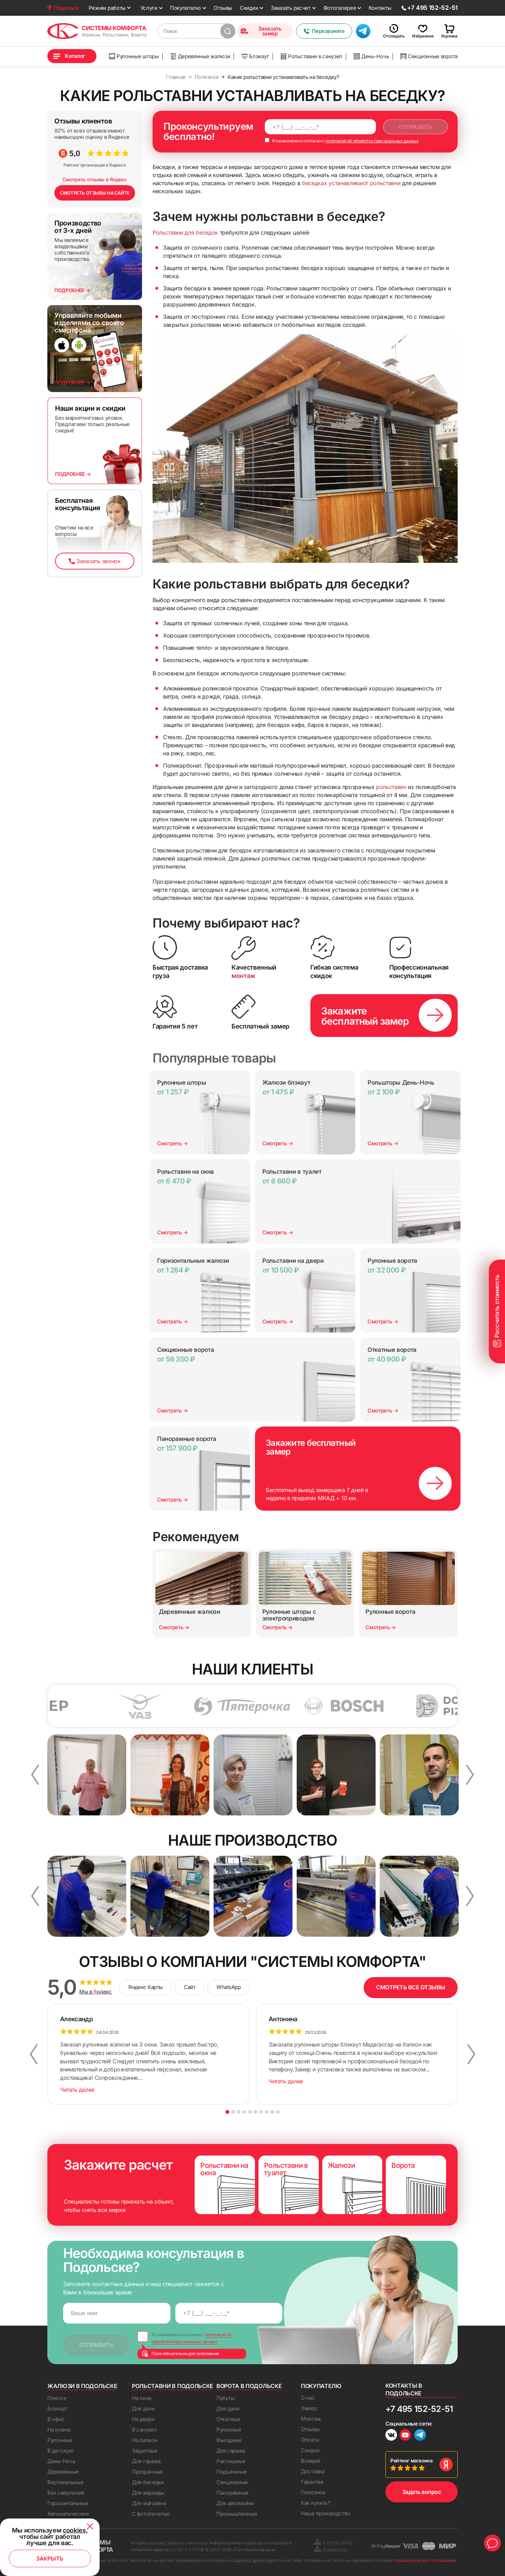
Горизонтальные (67, 2503)
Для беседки (148, 2482)
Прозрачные (147, 2471)
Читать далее (77, 2089)
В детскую (60, 2450)
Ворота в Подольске (249, 2385)
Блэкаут (255, 56)
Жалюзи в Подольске (82, 2385)
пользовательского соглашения (424, 2560)
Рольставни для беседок (185, 232)
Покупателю (185, 8)
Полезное (313, 2492)
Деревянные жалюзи (200, 56)
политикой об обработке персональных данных (371, 140)
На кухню (59, 2429)
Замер (309, 2408)
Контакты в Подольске (403, 2389)
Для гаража (146, 2461)
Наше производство (325, 2513)
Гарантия (312, 2482)
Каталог (75, 56)
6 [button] (255, 2112)
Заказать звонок (94, 561)
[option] (57, 1706)
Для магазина (149, 2503)
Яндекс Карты (145, 1987)
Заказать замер (261, 31)
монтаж (243, 975)
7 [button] (261, 2112)
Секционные (232, 2482)
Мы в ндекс (95, 1992)
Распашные (230, 2461)
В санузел (144, 2429)
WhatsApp (228, 1987)
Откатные (228, 2419)
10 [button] (278, 2112)
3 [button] (239, 2112)
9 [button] (272, 2112)
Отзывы (223, 8)
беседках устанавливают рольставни (351, 183)
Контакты (380, 8)
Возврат (311, 2460)
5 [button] (250, 2112)
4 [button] (244, 2112)
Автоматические (68, 2513)
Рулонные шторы (134, 56)
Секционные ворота (429, 56)
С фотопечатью (151, 2513)
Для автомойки (235, 2503)
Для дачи (143, 2408)
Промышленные (236, 2513)
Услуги (149, 8)
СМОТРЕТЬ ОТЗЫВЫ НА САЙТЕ (95, 193)
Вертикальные (65, 2482)
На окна (141, 2398)
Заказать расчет (291, 8)
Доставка (312, 2471)
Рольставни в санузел (311, 56)
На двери (143, 2419)
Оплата (309, 2439)
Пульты (225, 2398)
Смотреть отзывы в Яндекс (94, 179)
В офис (56, 2419)
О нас (308, 2397)
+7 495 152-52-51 (419, 2409)
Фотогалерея (339, 8)
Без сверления (65, 2492)
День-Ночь (371, 56)
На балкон (144, 2440)
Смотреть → (172, 1143)
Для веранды (148, 2492)
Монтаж (311, 2418)
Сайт (189, 1987)
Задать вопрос (421, 2491)
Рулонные (59, 2440)
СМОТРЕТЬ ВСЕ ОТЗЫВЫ (410, 1987)
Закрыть (49, 2558)
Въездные (229, 2440)
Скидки (249, 8)
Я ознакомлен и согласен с (341, 141)
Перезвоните (323, 31)
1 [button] (227, 2112)
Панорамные (232, 2492)
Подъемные (231, 2471)
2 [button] (233, 2112)
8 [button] (267, 2112)
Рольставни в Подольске (172, 2385)
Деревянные (63, 2471)
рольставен (391, 786)
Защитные (144, 2450)
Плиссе (56, 2398)
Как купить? (315, 2503)
